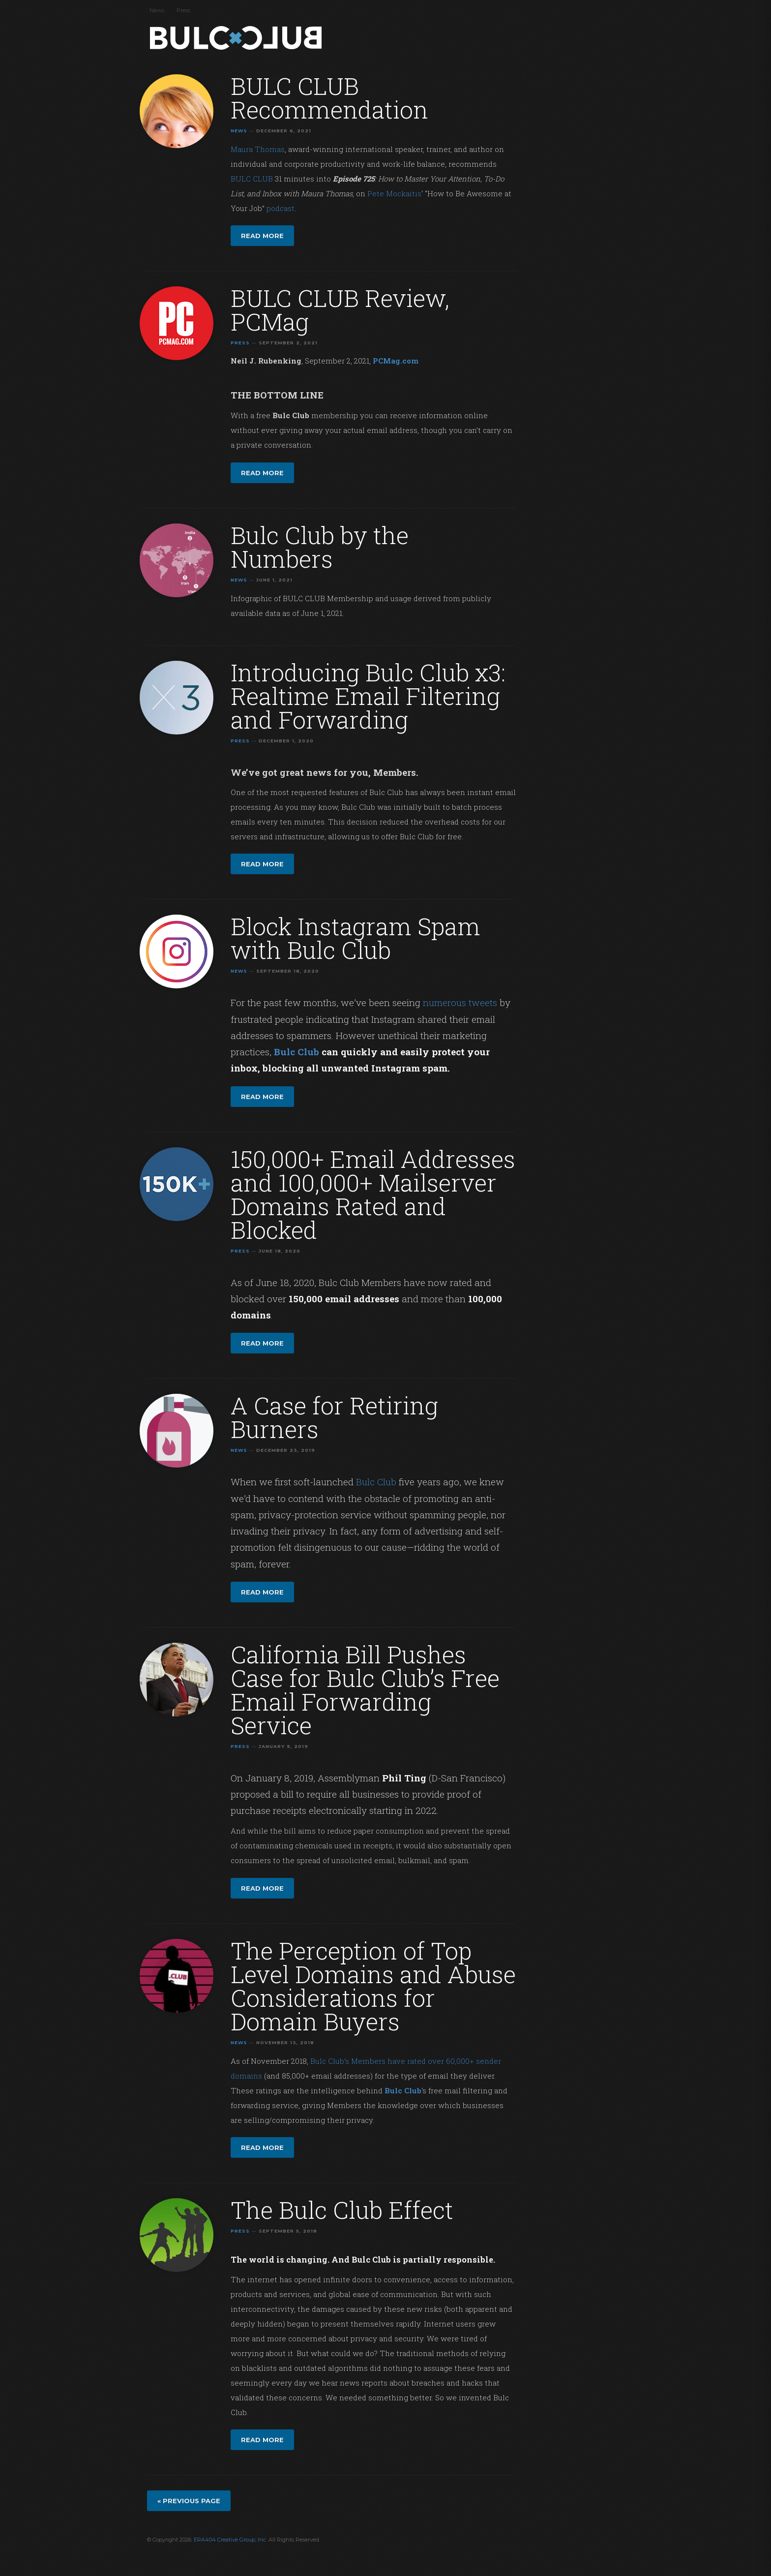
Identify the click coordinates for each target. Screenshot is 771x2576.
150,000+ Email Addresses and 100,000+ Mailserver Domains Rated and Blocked (373, 1194)
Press (183, 10)
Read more (262, 236)
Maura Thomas (258, 149)
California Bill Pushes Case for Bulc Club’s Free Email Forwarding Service (365, 1690)
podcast (281, 208)
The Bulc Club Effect (342, 2209)
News (156, 10)
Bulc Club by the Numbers (320, 547)
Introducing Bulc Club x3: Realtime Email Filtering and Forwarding (368, 696)
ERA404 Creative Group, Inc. (230, 2539)
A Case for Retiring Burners (334, 1417)
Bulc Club (238, 38)
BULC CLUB (252, 179)
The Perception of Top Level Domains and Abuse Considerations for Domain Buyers (373, 1986)
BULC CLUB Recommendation (329, 97)
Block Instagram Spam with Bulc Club (355, 938)
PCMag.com (395, 361)
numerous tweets (460, 1002)
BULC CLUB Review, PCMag (340, 309)
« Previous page (188, 2501)
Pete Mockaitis (394, 193)
